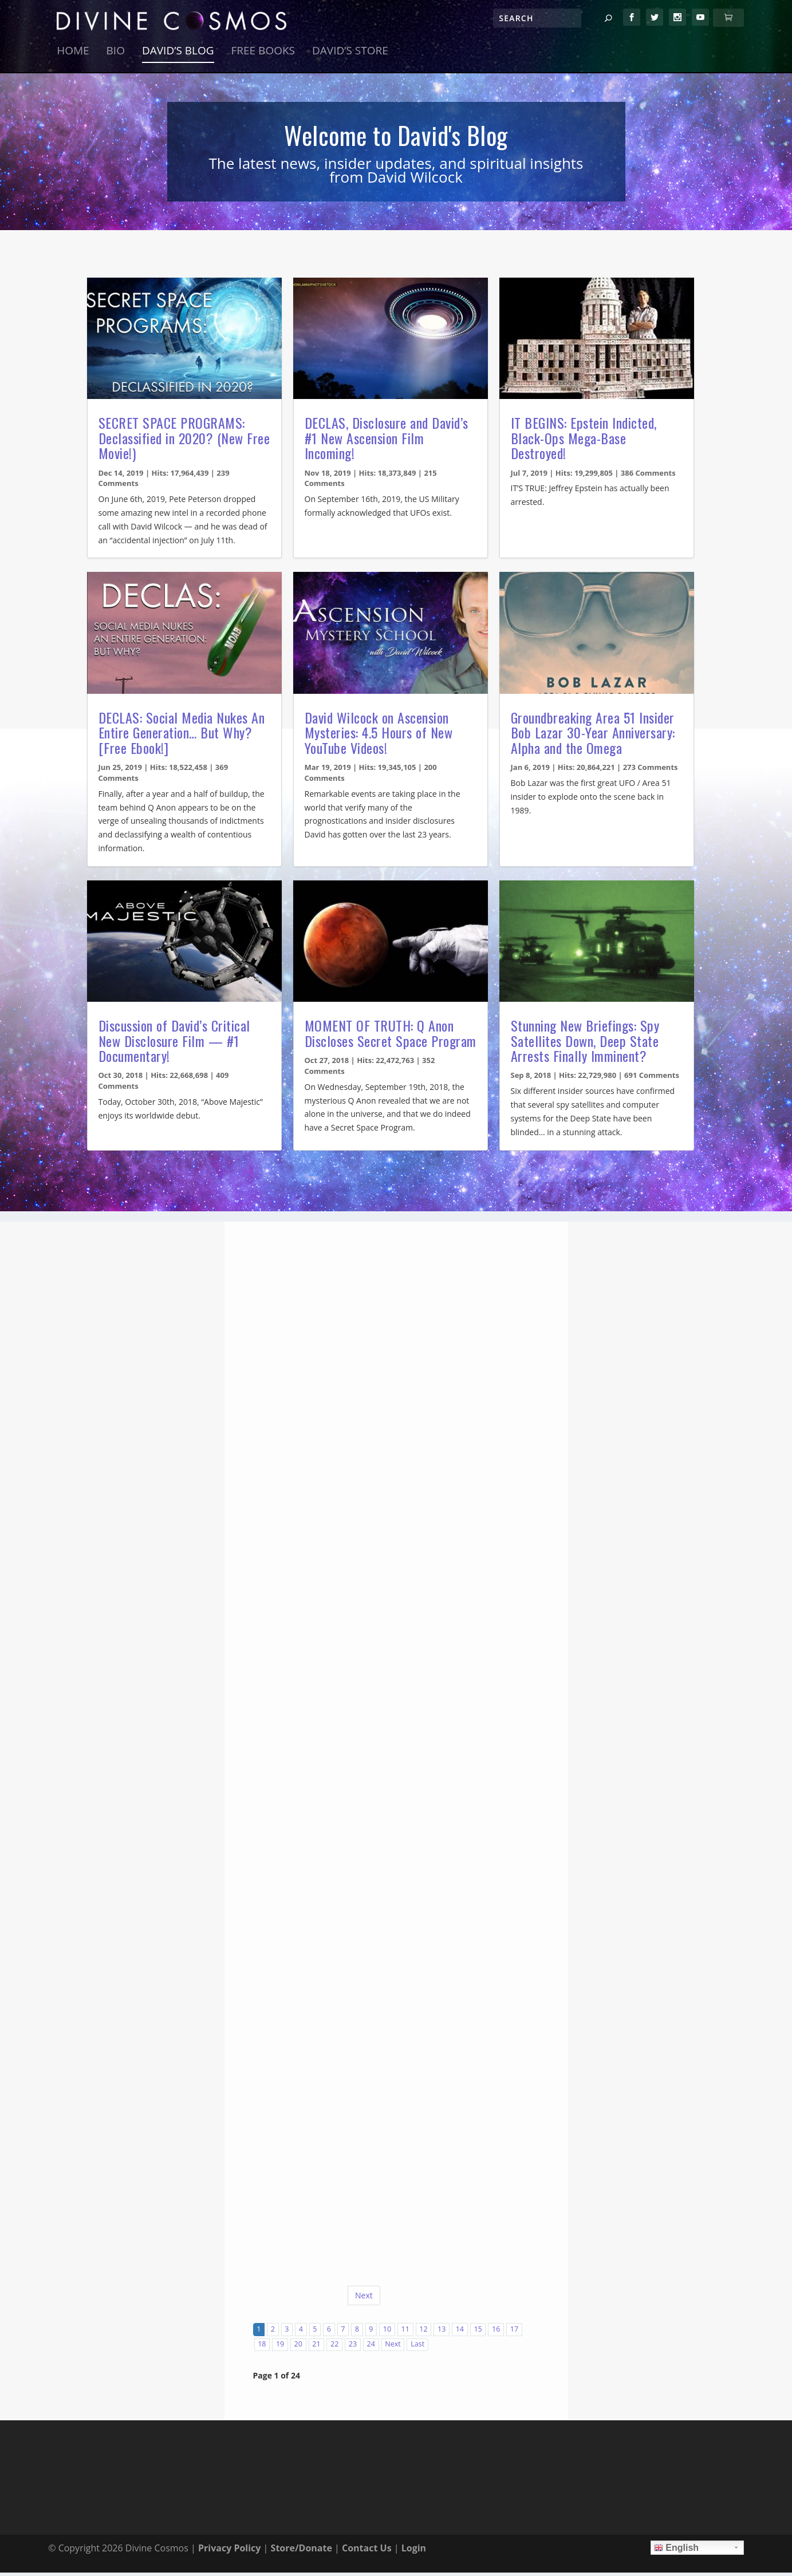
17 (514, 2333)
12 (423, 2333)
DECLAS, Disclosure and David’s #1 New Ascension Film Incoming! (386, 441)
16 (496, 2333)
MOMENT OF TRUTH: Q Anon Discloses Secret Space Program (390, 1036)
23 (353, 2348)
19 (280, 2348)
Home (73, 56)
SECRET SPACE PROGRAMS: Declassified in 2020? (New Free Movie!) (184, 441)
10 (387, 2333)
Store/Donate (301, 2551)
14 (460, 2333)
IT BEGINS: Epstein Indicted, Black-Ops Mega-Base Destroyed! (584, 441)
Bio (116, 56)
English (676, 2551)
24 (371, 2348)
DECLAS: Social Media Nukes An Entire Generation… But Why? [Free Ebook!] (181, 736)
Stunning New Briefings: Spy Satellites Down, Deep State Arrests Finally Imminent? (585, 1044)
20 (298, 2348)
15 (478, 2333)
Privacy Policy (229, 2551)
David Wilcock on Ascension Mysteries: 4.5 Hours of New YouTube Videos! (379, 736)
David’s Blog (178, 56)
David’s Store (350, 56)
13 (442, 2333)
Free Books (263, 56)
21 (316, 2348)
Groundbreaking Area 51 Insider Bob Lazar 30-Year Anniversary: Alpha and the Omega (593, 736)
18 (262, 2348)
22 (334, 2348)
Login (413, 2551)
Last (417, 2348)
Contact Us (367, 2551)
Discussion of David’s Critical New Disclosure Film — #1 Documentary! (174, 1044)
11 (405, 2333)
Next (364, 2298)
